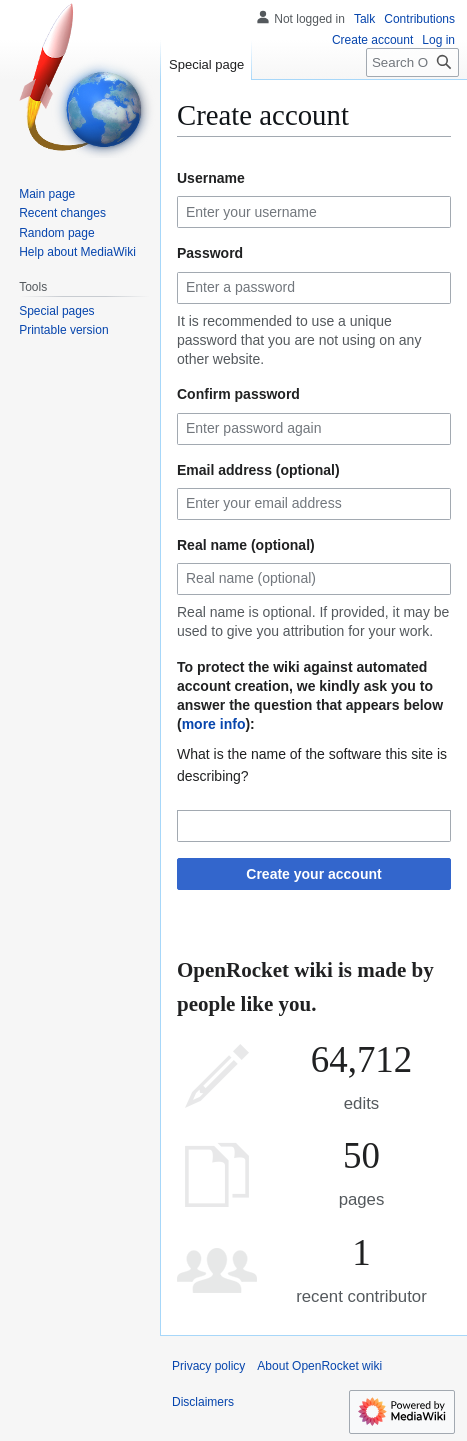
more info (214, 724)
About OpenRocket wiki (319, 1366)
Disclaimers (203, 1402)
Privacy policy (208, 1366)
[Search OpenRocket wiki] (412, 62)
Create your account (313, 874)
